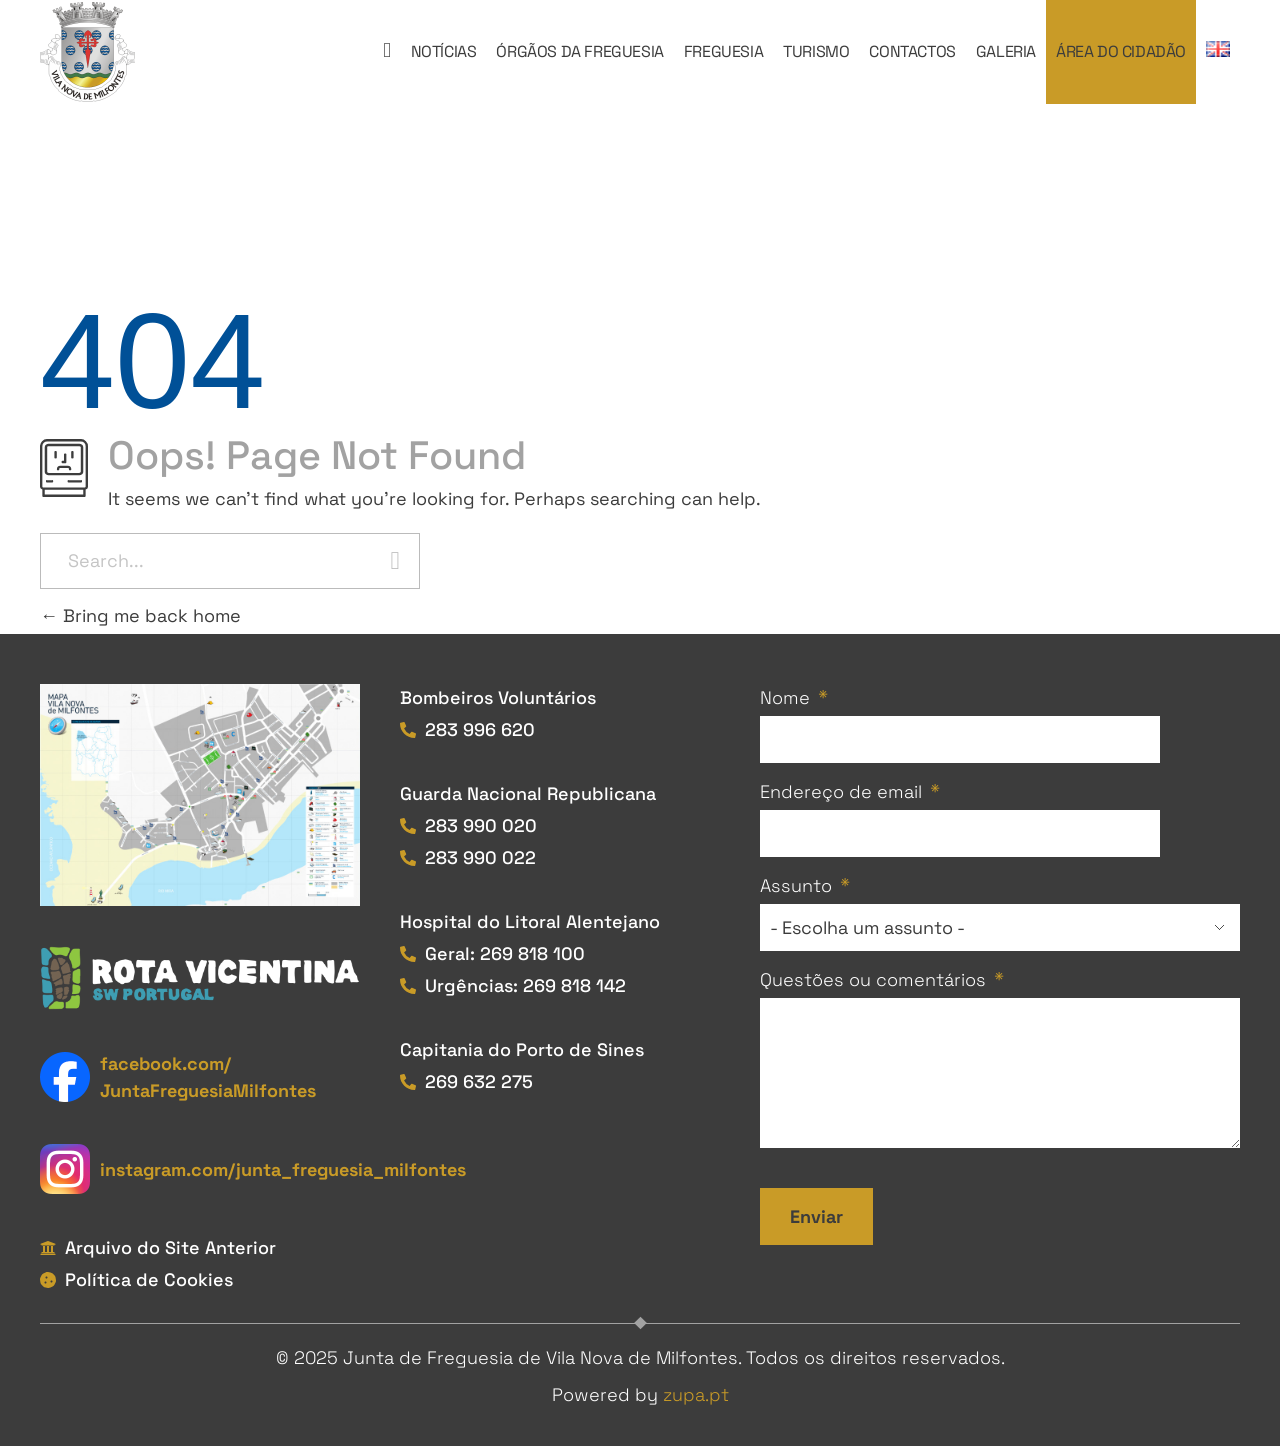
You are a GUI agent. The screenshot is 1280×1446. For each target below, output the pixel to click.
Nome (785, 697)
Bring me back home (140, 615)
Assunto (796, 885)
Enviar (816, 1216)
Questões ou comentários (873, 979)
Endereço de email (841, 791)
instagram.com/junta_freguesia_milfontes (283, 1169)
